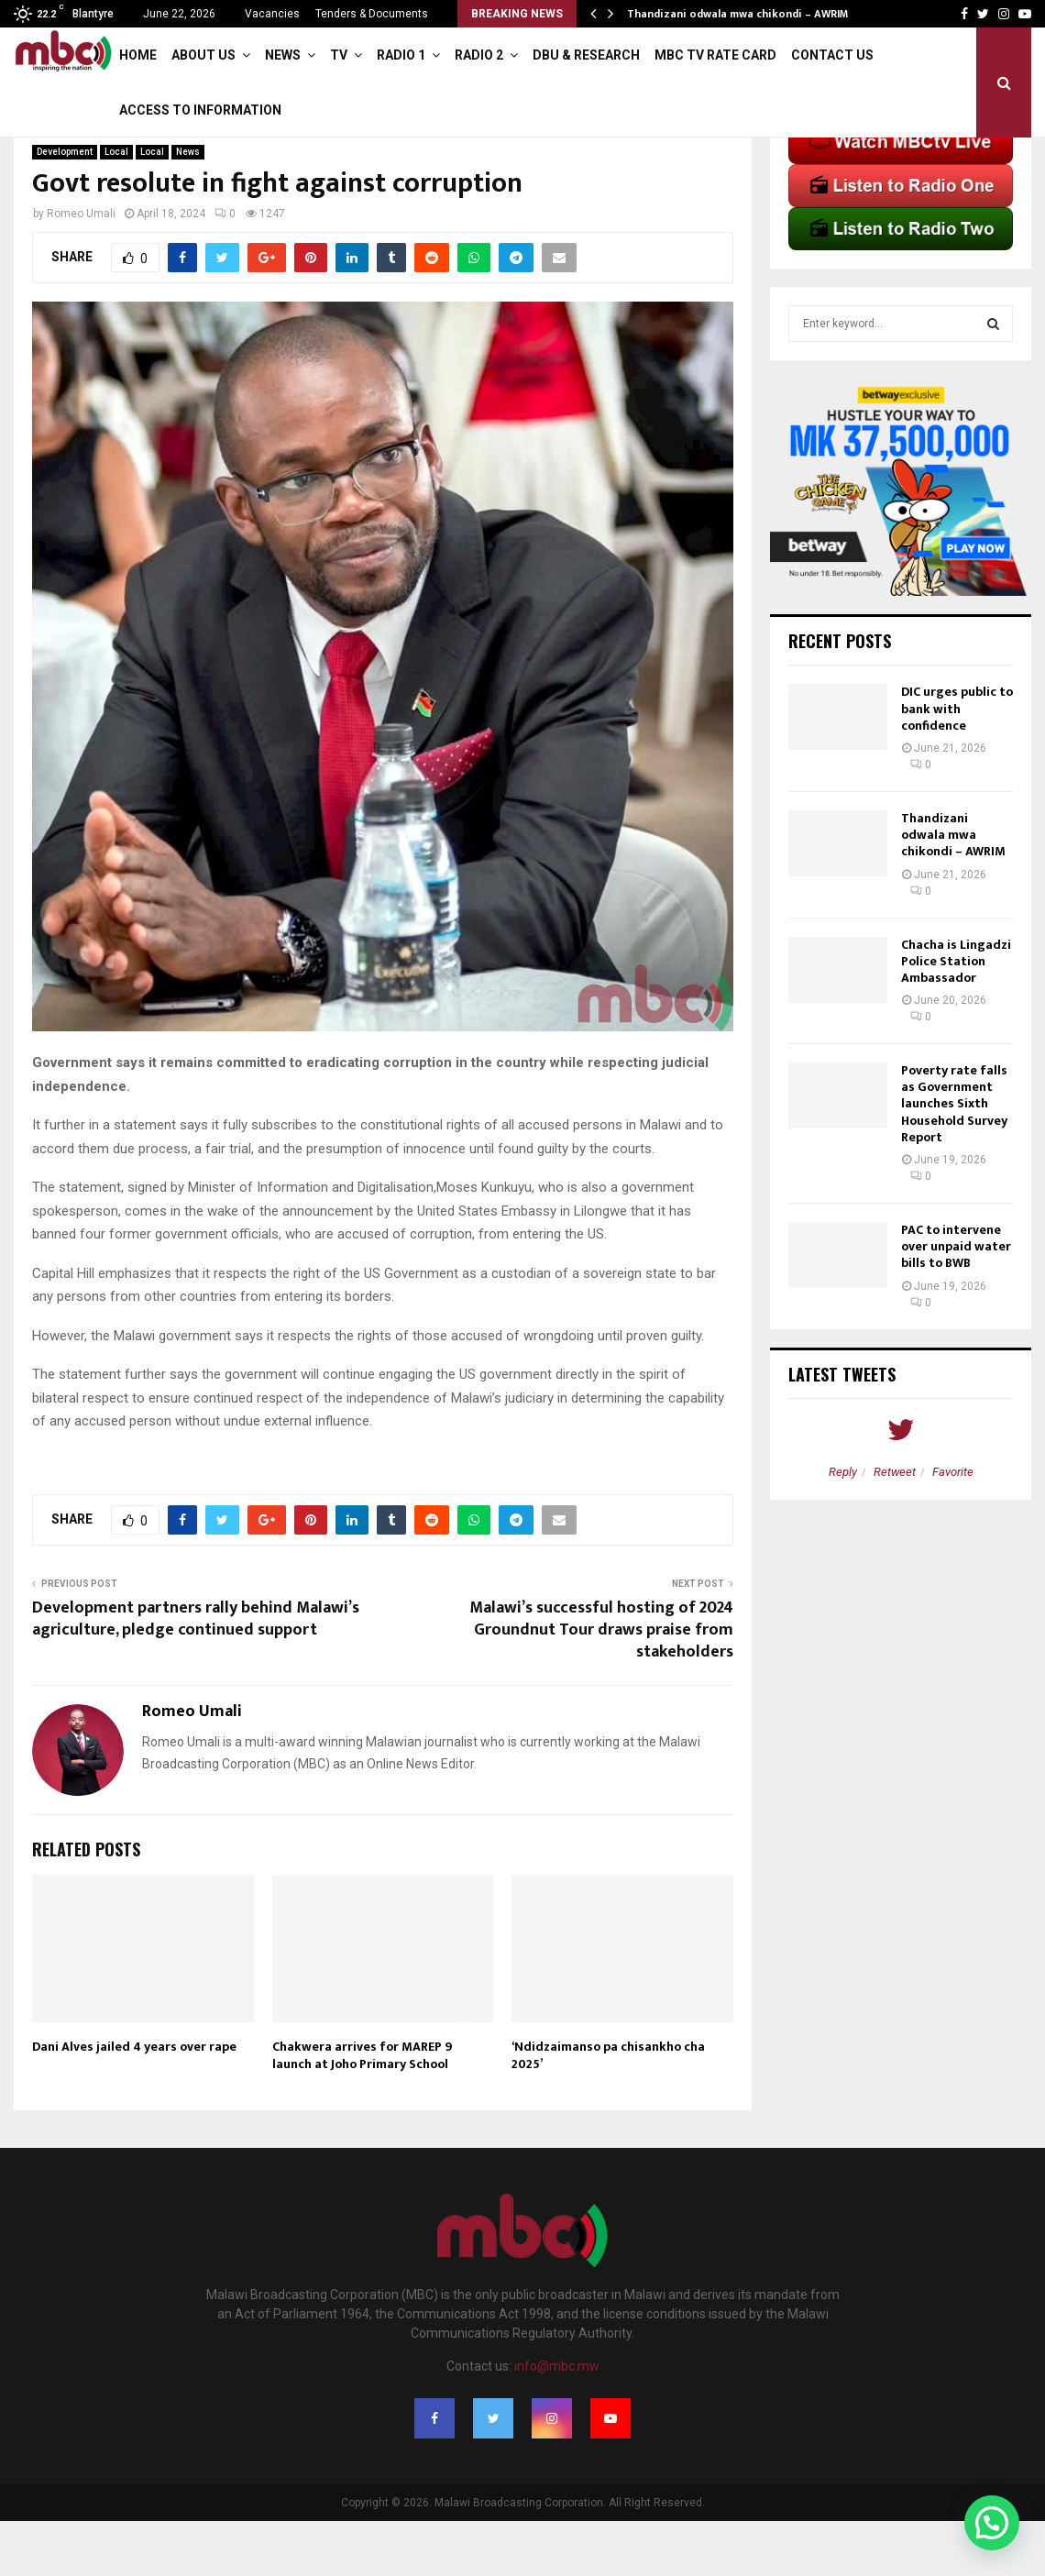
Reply (843, 1527)
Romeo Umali (81, 268)
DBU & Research (586, 55)
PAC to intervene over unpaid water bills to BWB (956, 1301)
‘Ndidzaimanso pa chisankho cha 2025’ (608, 2110)
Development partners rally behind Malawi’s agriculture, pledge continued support (195, 1674)
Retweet (895, 1527)
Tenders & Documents (371, 13)
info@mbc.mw (557, 2421)
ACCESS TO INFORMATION (200, 110)
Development (65, 207)
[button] (991, 2522)
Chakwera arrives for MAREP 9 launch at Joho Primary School (362, 2110)
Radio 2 (479, 55)
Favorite (953, 1527)
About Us (203, 55)
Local (116, 207)
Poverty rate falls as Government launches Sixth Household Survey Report (954, 1159)
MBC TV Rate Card (715, 55)
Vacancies (272, 13)
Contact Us (832, 55)
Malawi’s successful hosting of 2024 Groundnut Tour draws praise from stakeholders (601, 1685)
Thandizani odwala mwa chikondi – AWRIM (737, 14)
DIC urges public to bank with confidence (957, 763)
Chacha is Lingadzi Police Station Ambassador (956, 1016)
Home (138, 55)
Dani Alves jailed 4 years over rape (134, 2101)
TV (338, 55)
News (283, 55)
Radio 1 (401, 55)
